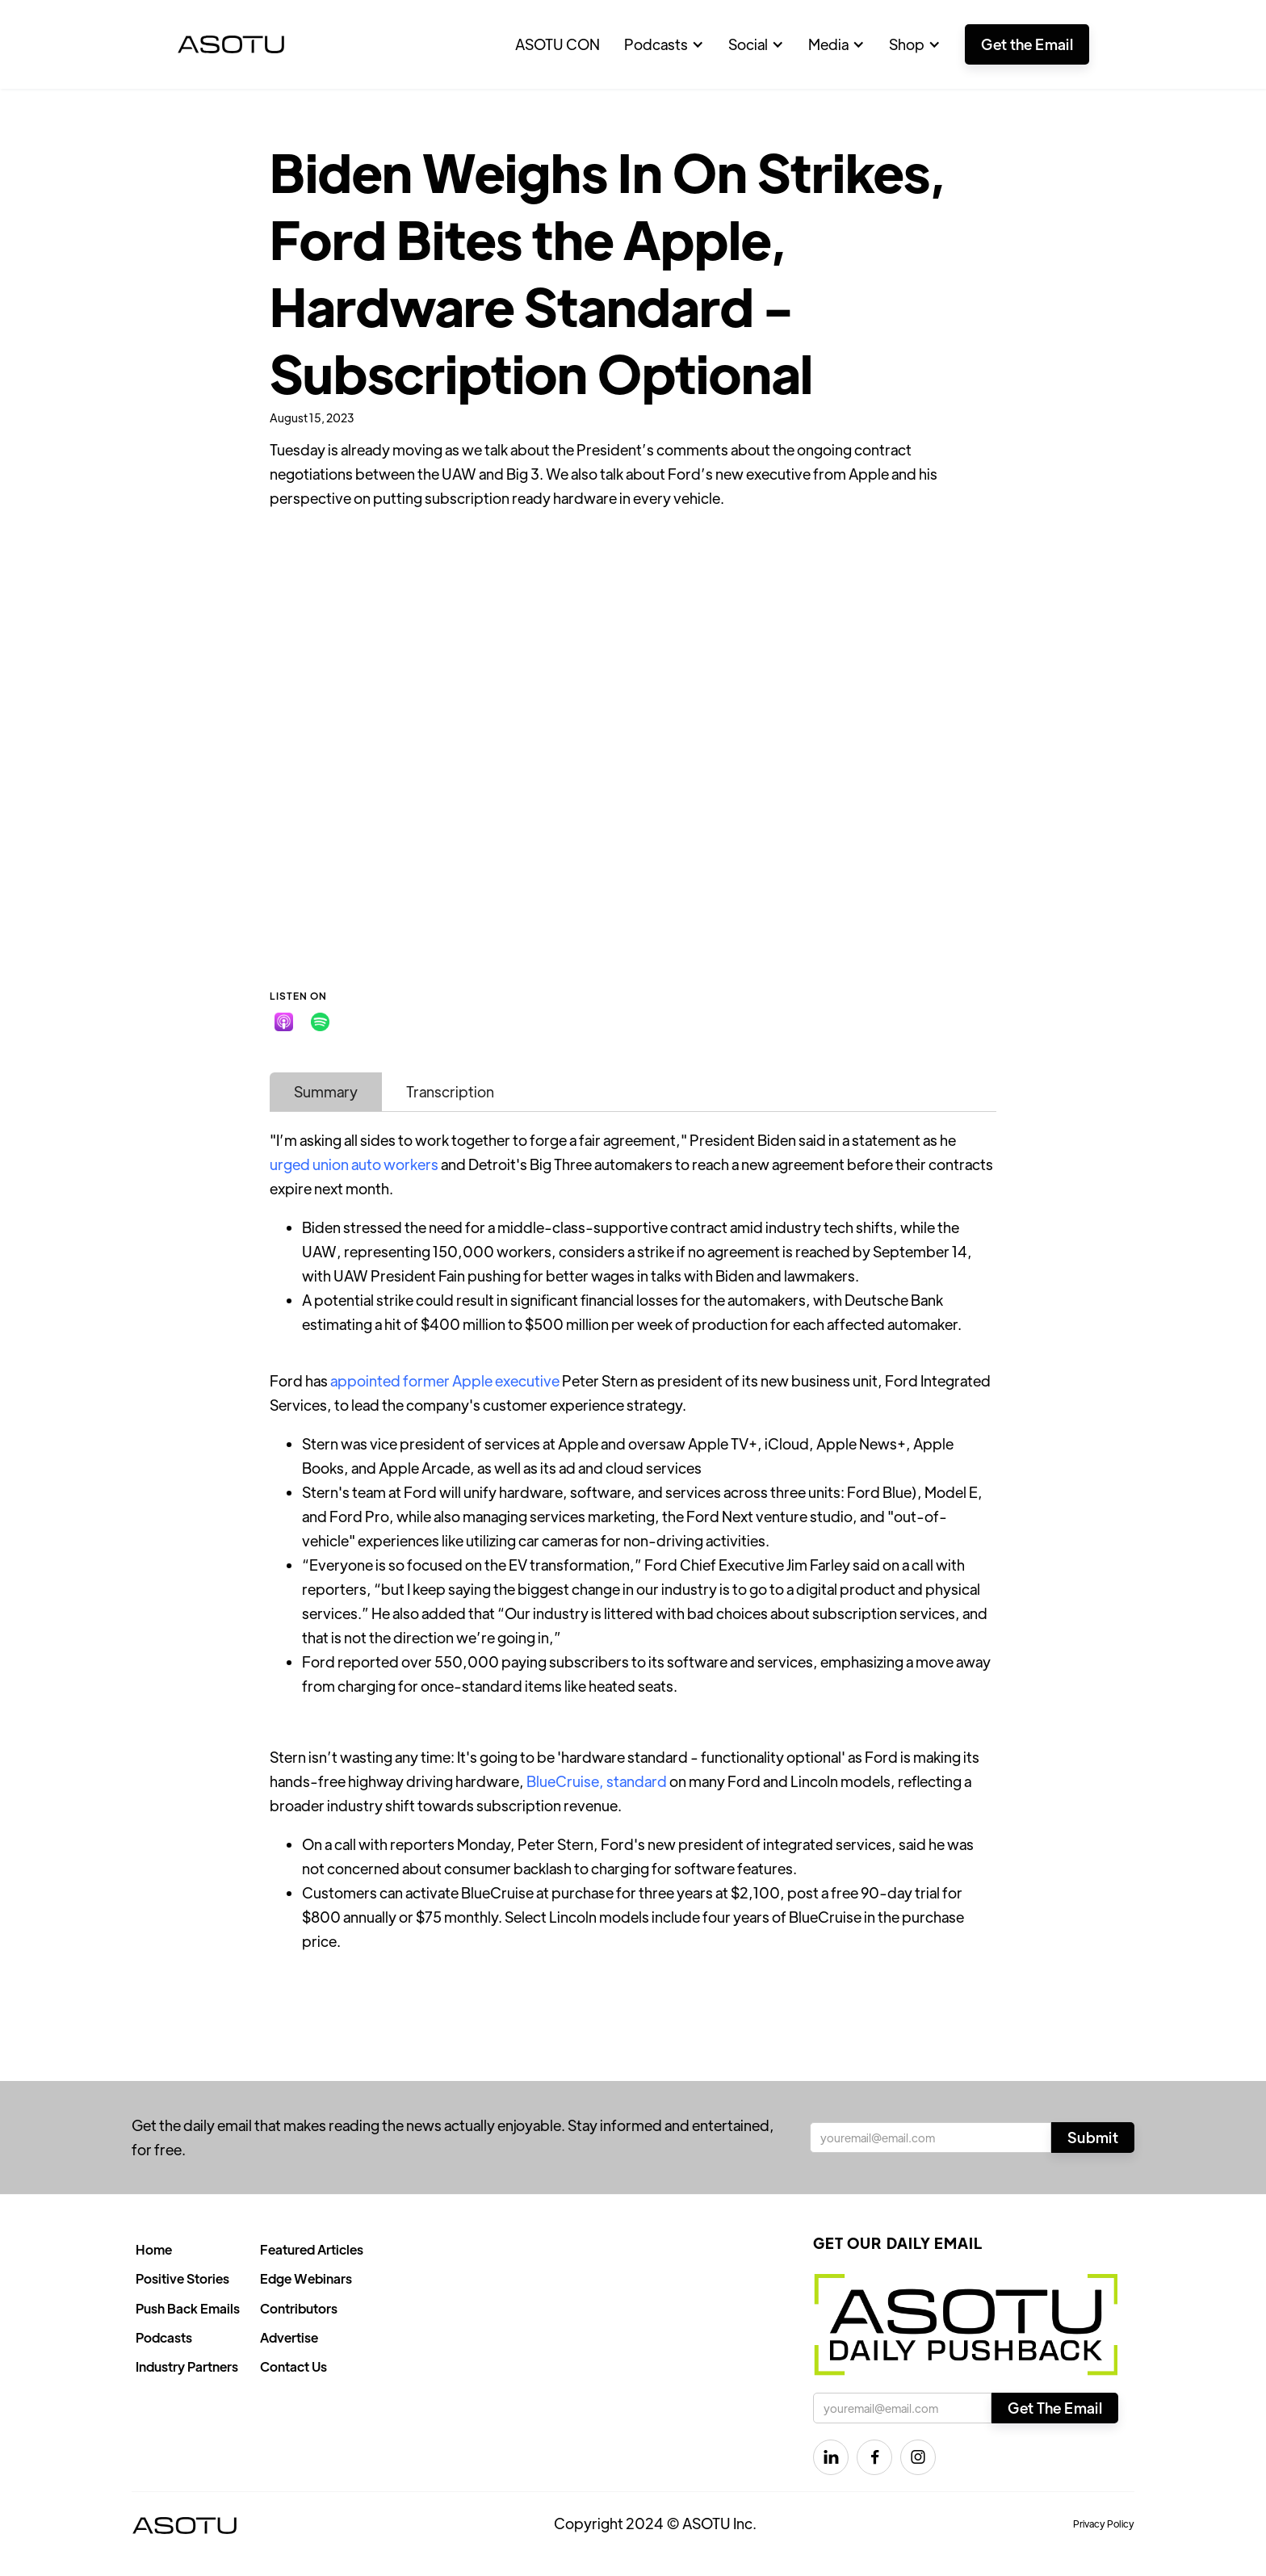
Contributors (298, 2308)
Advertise (289, 2337)
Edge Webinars (306, 2278)
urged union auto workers (354, 1164)
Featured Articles (311, 2249)
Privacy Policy (1103, 2523)
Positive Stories (182, 2278)
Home (154, 2249)
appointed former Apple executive (445, 1380)
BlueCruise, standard (596, 1781)
